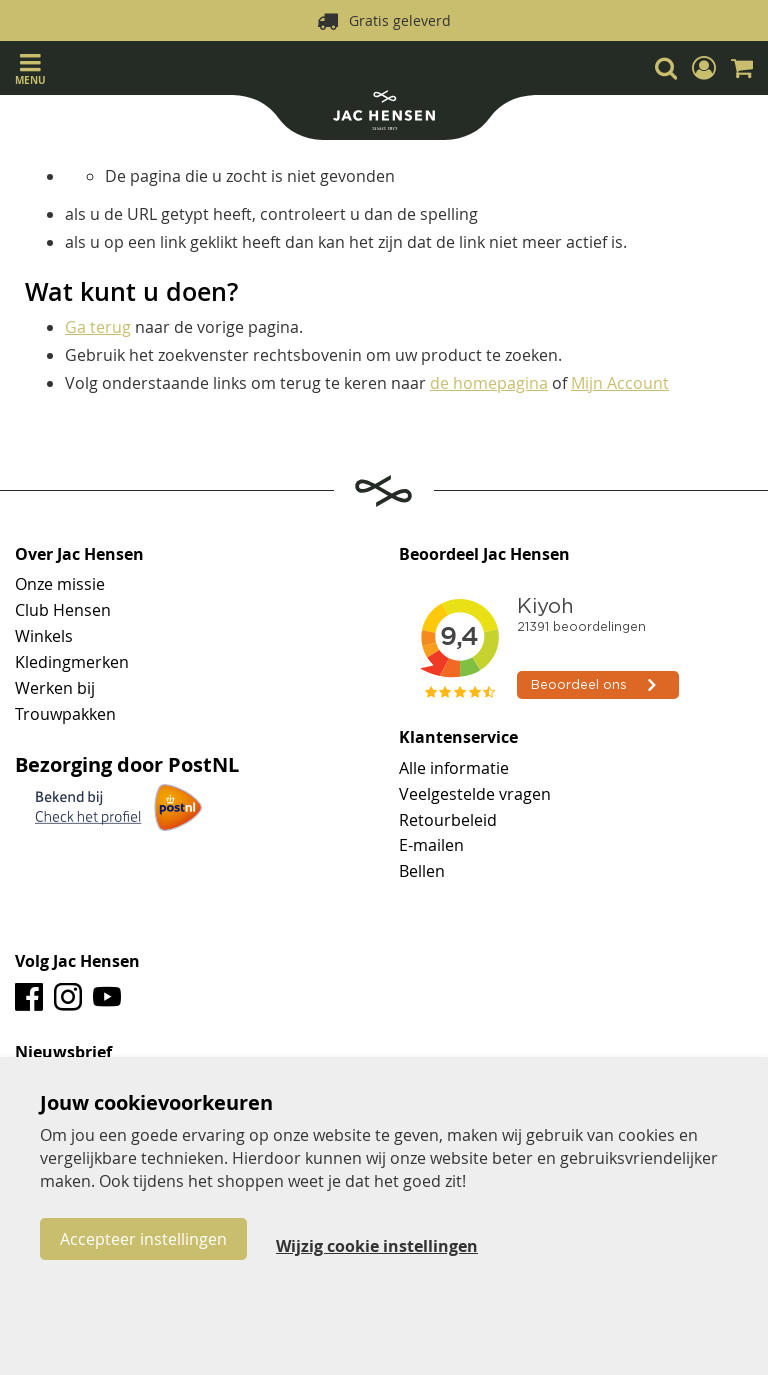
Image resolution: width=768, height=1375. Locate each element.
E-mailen (431, 845)
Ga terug (98, 327)
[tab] (384, 1053)
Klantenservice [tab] (458, 738)
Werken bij (55, 688)
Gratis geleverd (400, 20)
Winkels (44, 636)
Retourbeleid (448, 820)
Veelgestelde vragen (475, 794)
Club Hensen (63, 610)
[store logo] (384, 112)
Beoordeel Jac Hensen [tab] (484, 555)
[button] (704, 68)
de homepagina (489, 383)
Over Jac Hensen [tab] (79, 555)
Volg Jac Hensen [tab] (77, 962)
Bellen (422, 871)
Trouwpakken (65, 714)
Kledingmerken (72, 662)
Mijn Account (620, 383)
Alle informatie (454, 768)
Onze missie (60, 584)
